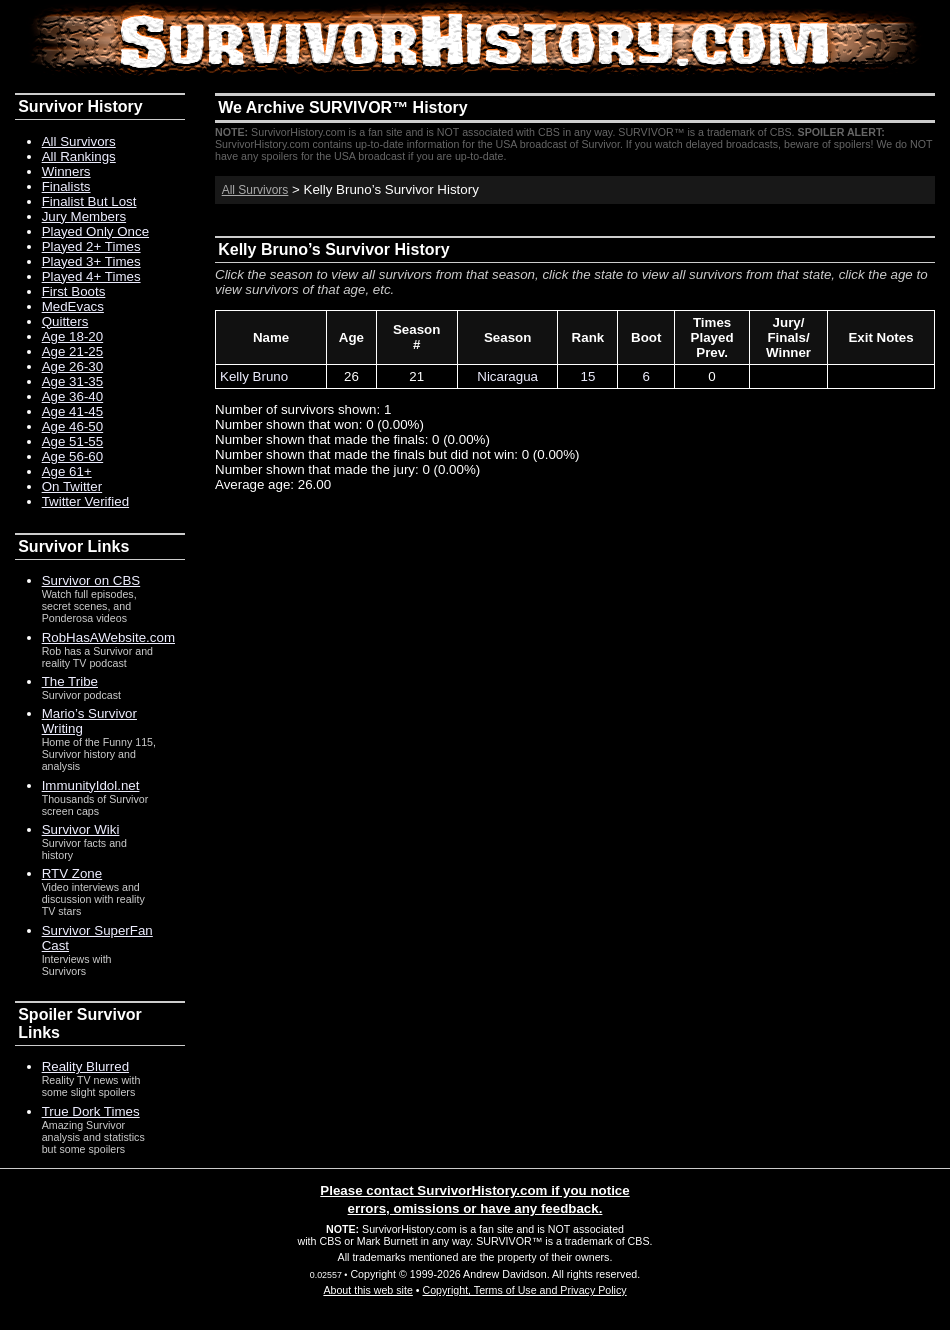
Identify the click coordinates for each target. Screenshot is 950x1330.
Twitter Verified (85, 501)
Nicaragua (507, 376)
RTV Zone (72, 873)
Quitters (65, 321)
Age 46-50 (73, 426)
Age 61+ (67, 471)
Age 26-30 (73, 366)
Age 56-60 (73, 456)
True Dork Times (91, 1111)
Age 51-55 (73, 441)
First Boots (74, 291)
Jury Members (84, 216)
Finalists (66, 186)
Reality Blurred (85, 1066)
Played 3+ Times (91, 261)
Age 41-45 (73, 411)
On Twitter (72, 486)
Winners (66, 171)
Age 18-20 (73, 336)
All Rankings (79, 156)
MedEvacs (73, 306)
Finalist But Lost (89, 201)
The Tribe (70, 681)
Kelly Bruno (254, 376)
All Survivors (255, 190)
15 (587, 376)
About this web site (367, 1290)
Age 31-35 (73, 381)
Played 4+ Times (91, 276)
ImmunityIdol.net (91, 785)
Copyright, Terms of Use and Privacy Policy (524, 1290)
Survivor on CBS (91, 580)
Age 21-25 (73, 351)
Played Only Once (95, 231)
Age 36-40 (73, 396)
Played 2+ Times (91, 246)
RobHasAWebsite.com (108, 637)
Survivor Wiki (81, 829)
